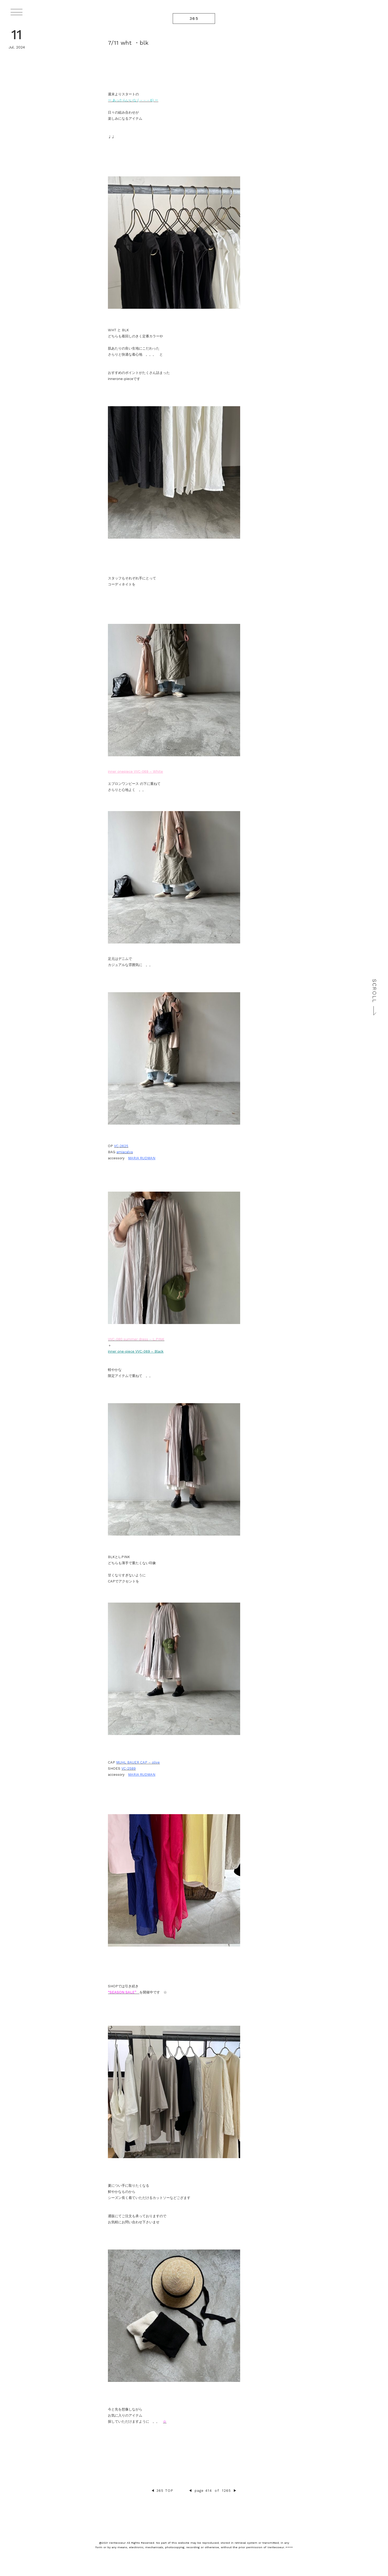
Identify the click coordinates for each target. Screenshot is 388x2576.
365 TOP (165, 2491)
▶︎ (235, 2491)
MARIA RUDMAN (141, 1158)
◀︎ (153, 2491)
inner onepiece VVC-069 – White (135, 771)
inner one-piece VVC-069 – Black (135, 1351)
